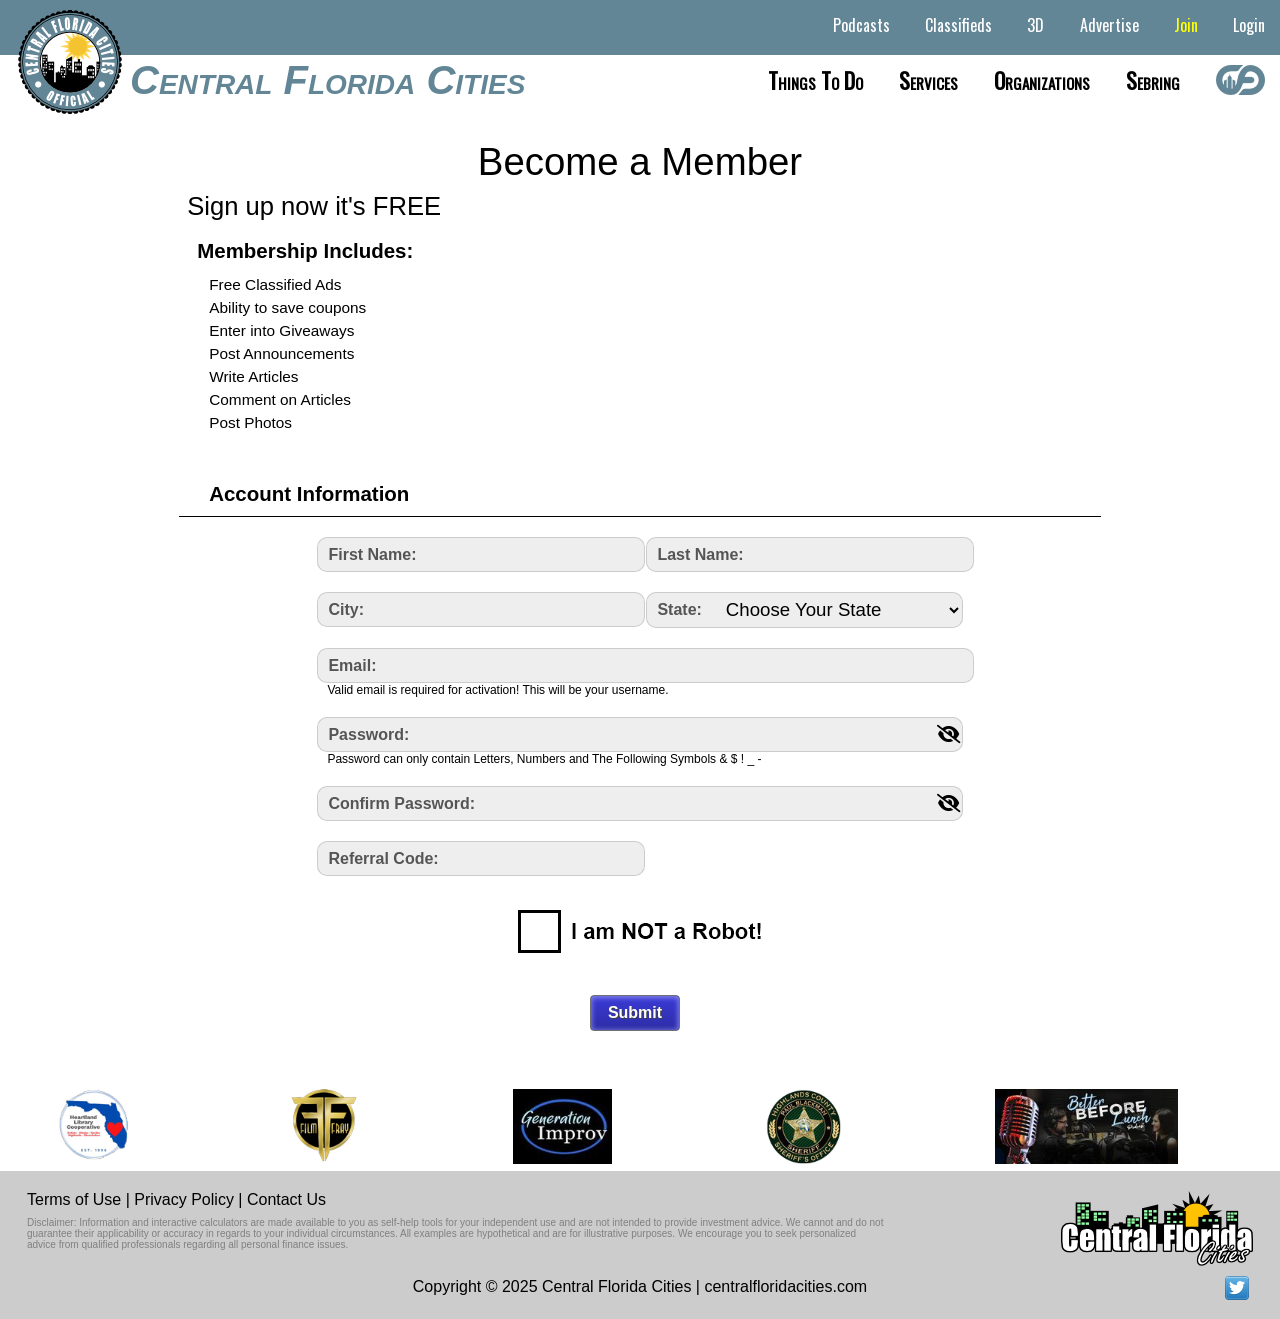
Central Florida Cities (327, 80)
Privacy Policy (184, 1199)
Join (1186, 25)
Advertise (1109, 25)
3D (1035, 25)
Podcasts (861, 25)
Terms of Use (74, 1199)
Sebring (1153, 80)
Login (1249, 25)
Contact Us (286, 1199)
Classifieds (958, 25)
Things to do (815, 80)
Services (928, 80)
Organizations (1042, 80)
